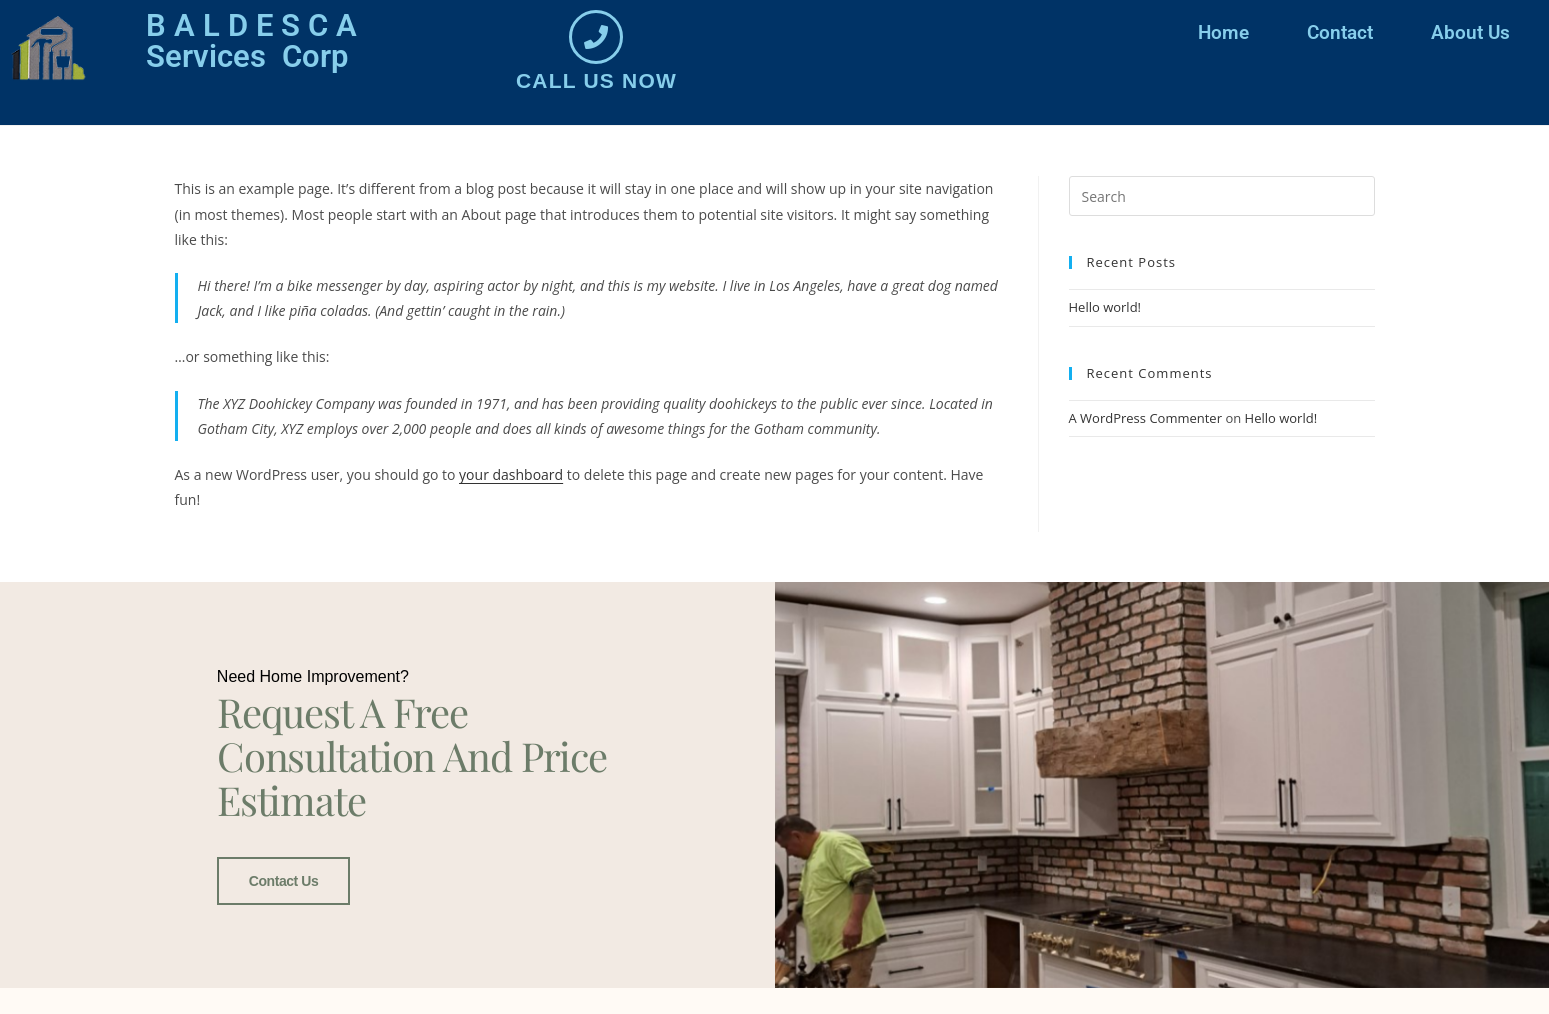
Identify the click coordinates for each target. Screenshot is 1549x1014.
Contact (1340, 32)
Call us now (596, 80)
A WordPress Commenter (1146, 418)
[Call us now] (596, 37)
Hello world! (1105, 307)
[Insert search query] (1222, 196)
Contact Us (283, 880)
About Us (1470, 32)
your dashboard (511, 474)
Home (1223, 32)
